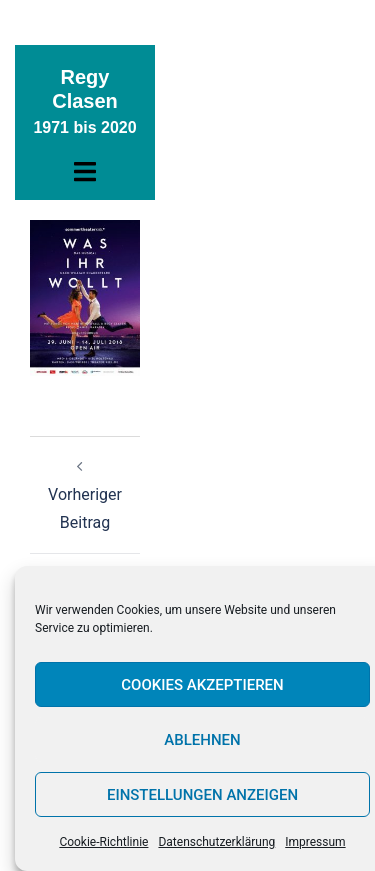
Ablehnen (202, 740)
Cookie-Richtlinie (103, 842)
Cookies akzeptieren (202, 685)
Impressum (315, 842)
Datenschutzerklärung (216, 842)
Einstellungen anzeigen (202, 795)
